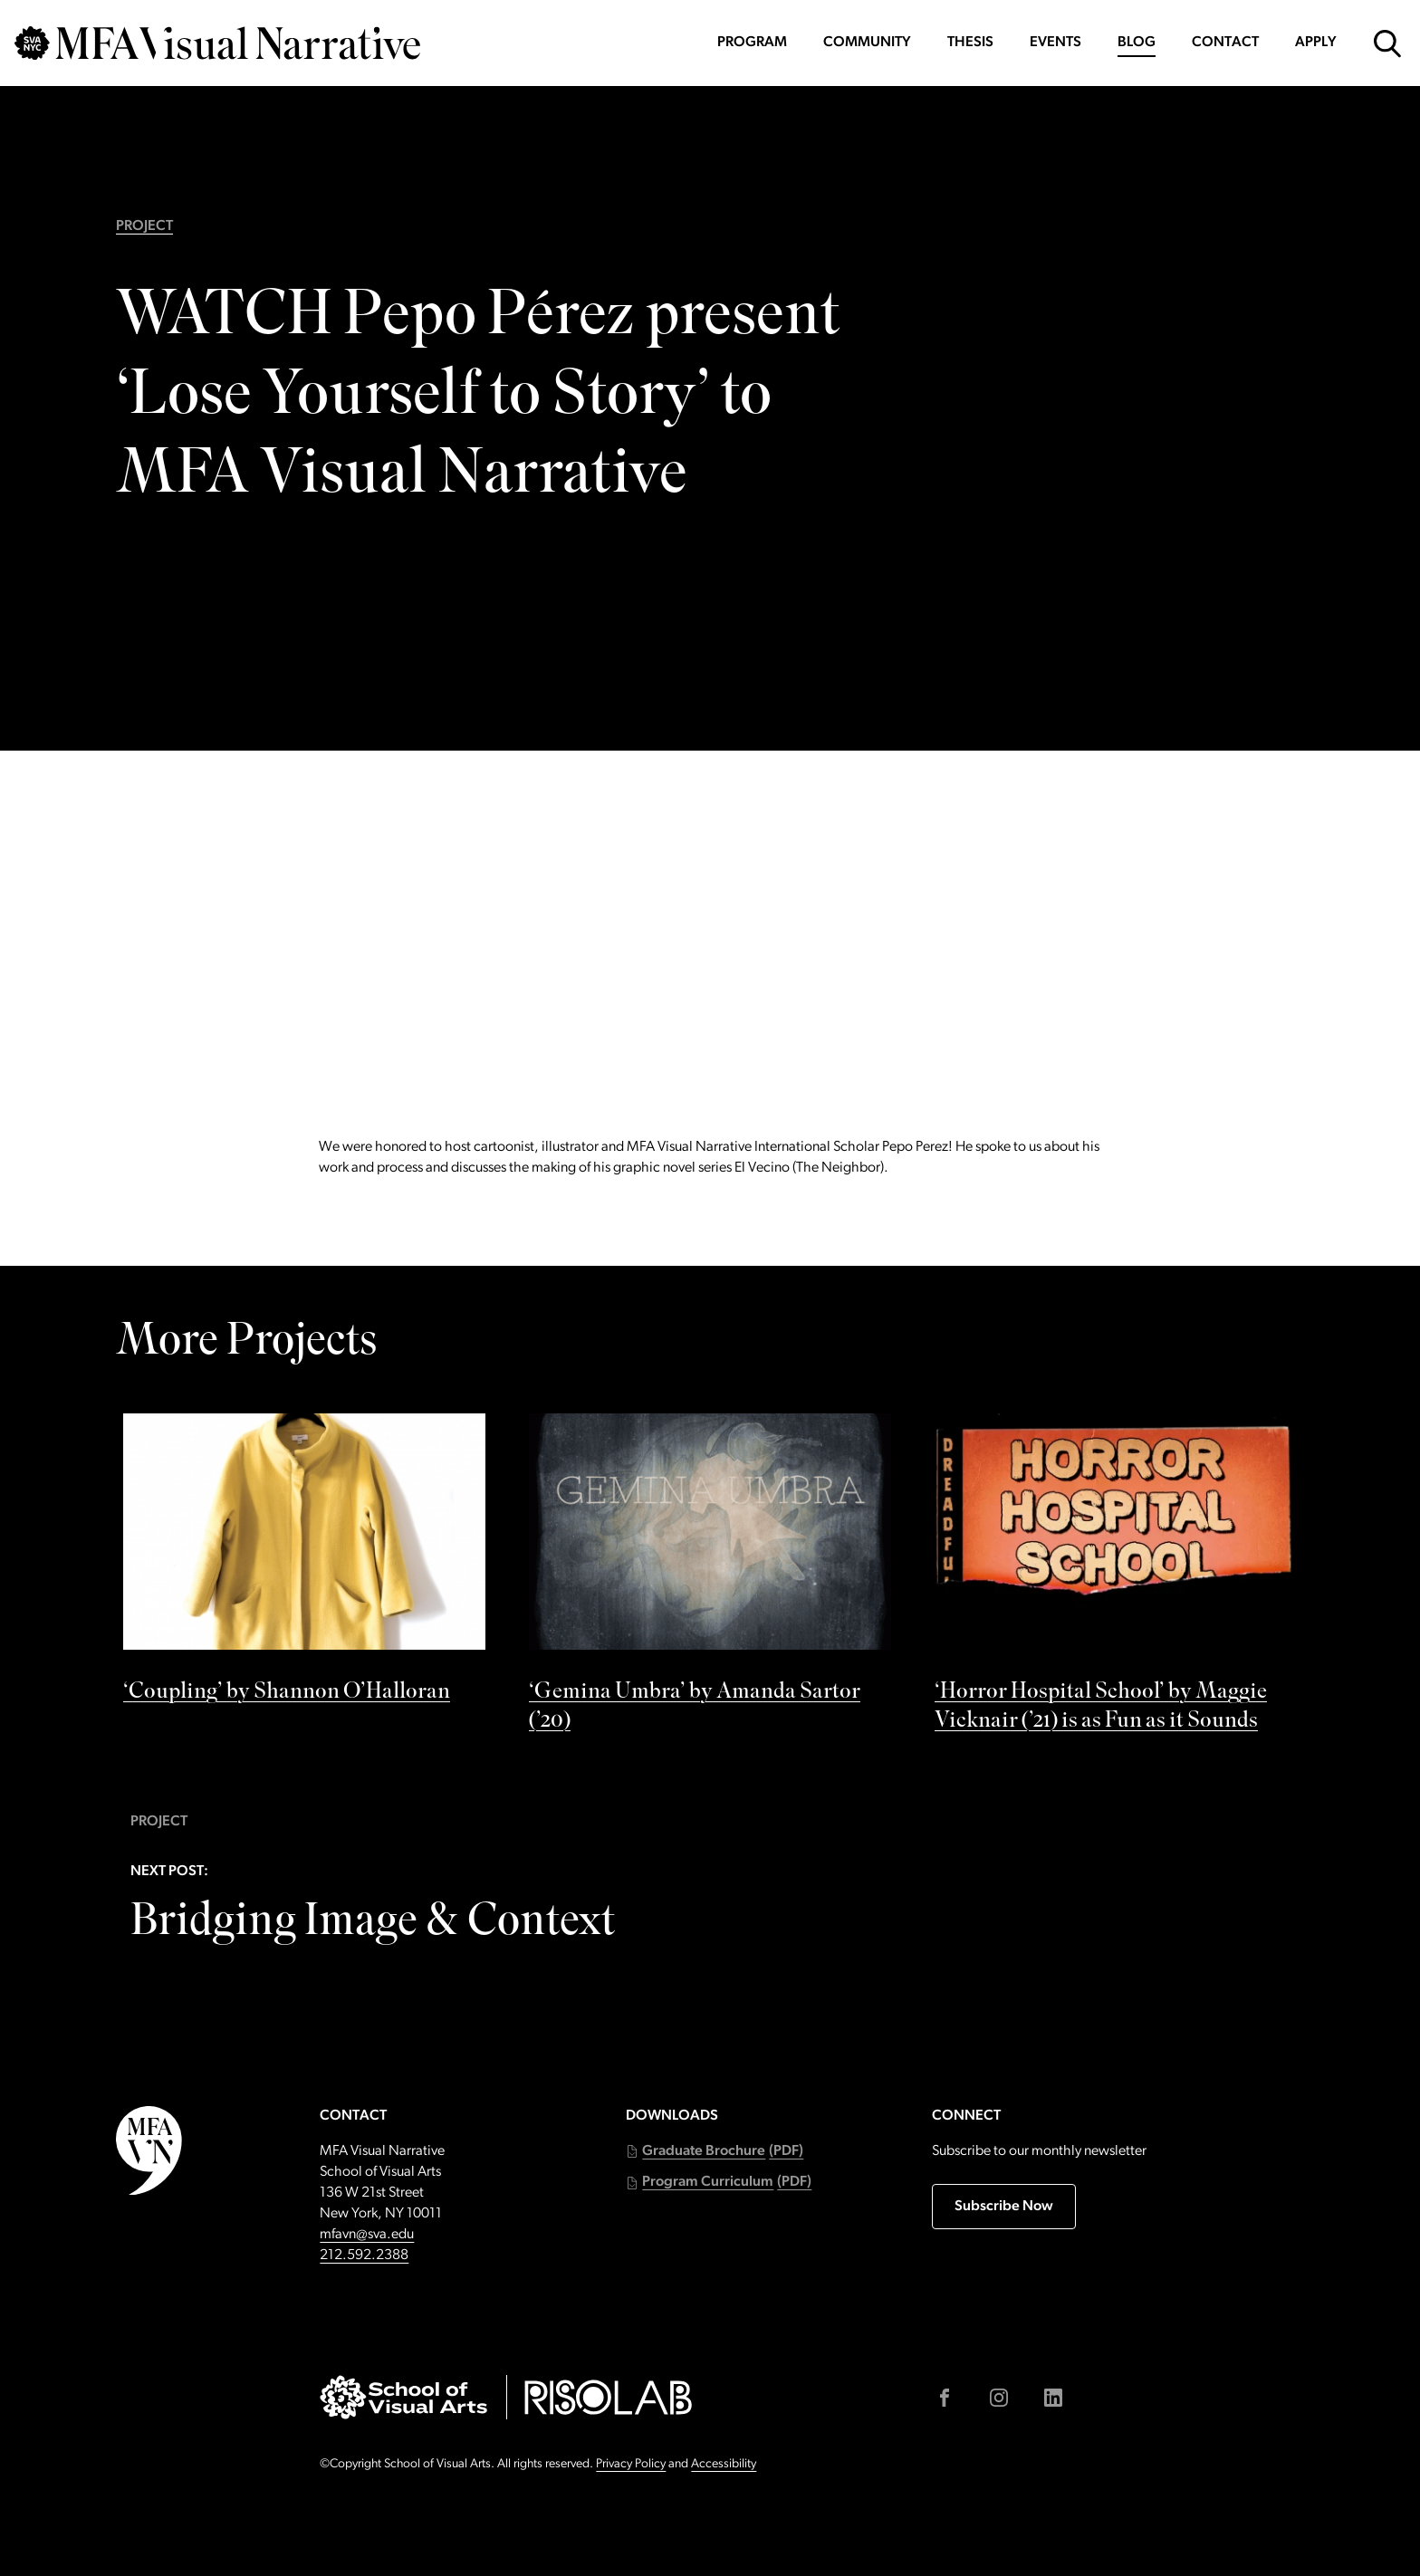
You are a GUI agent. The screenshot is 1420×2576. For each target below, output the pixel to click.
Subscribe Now (1004, 2206)
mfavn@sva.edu (367, 2234)
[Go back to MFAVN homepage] (217, 43)
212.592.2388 (364, 2255)
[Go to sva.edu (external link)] (403, 2397)
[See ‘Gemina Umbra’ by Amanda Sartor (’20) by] (710, 1578)
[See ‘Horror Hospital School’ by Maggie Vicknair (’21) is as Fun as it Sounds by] (1116, 1578)
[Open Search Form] (1387, 43)
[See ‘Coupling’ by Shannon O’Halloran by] (304, 1564)
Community (867, 42)
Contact (1225, 42)
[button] (714, 2151)
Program (752, 42)
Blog (1137, 42)
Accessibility (723, 2464)
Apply (1316, 42)
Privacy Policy (631, 2464)
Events (1055, 42)
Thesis (970, 42)
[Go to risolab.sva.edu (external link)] (608, 2397)
